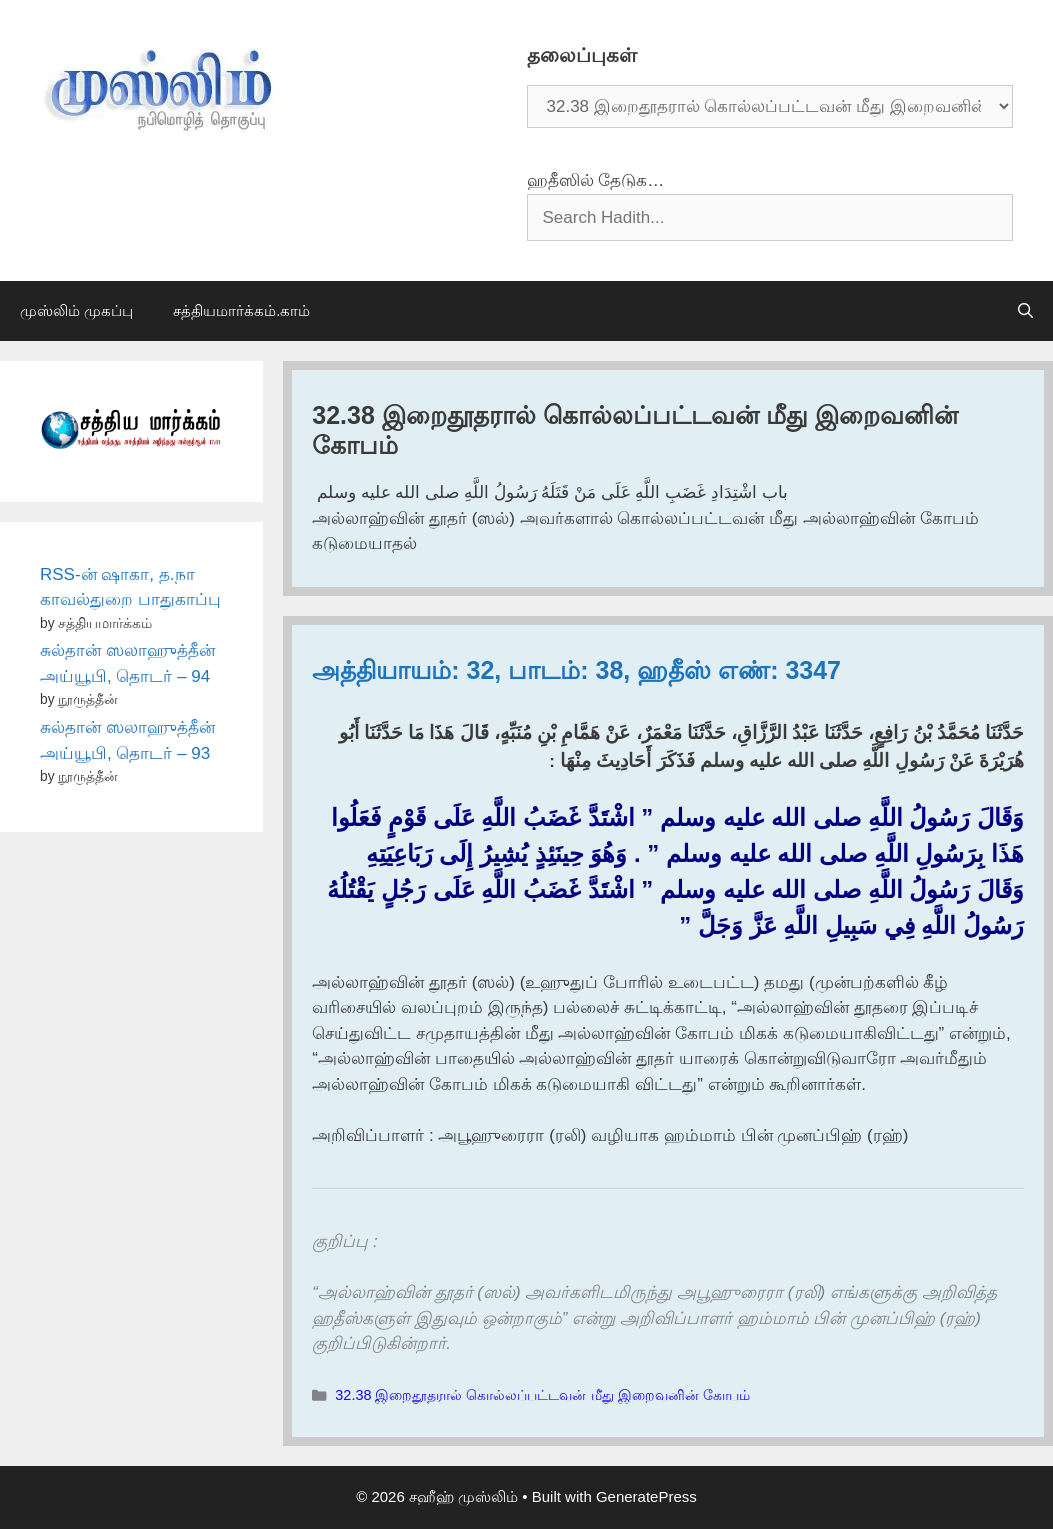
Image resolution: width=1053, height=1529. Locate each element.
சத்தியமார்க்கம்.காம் (241, 310)
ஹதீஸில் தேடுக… (596, 180)
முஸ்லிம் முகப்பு (76, 310)
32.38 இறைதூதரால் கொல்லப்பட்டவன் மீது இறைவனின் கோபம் (542, 1395)
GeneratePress (646, 1496)
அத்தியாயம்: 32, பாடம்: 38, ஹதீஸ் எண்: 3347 (576, 670)
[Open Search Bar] (1025, 311)
